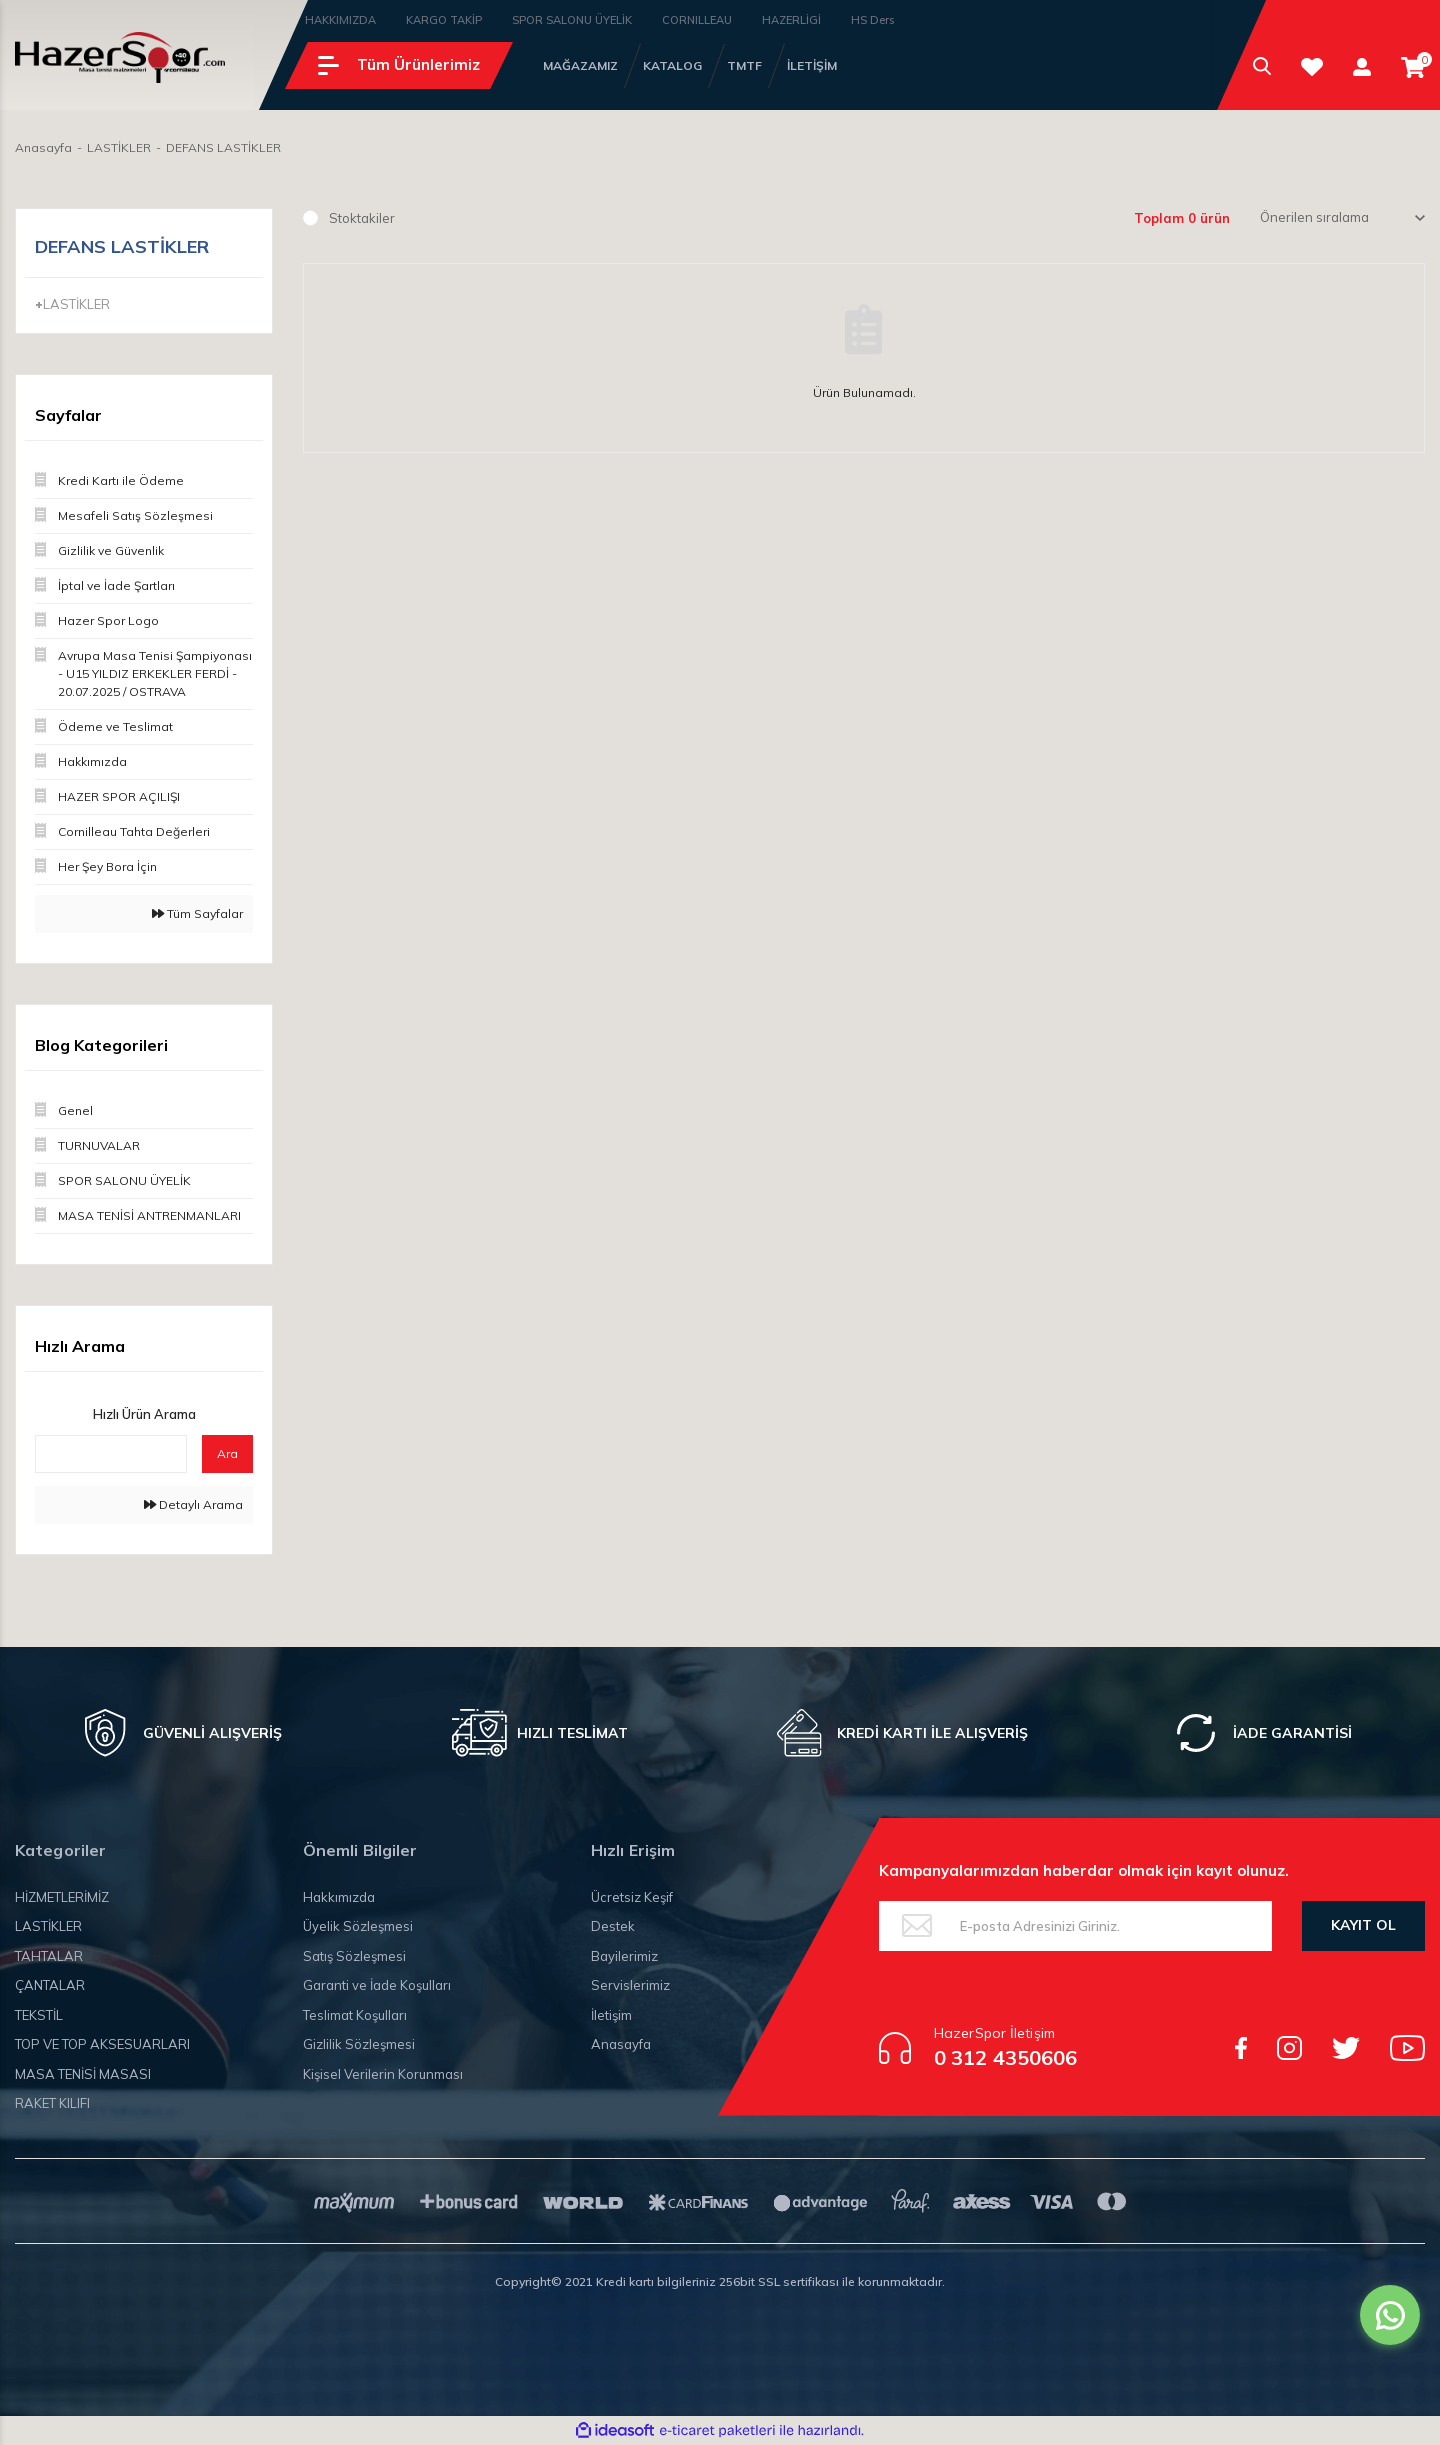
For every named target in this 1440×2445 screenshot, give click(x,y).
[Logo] (120, 57)
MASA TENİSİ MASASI (83, 2074)
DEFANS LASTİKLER (223, 147)
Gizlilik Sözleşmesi (359, 2044)
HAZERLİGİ (791, 20)
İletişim (611, 2015)
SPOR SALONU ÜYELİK (572, 20)
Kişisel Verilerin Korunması (383, 2074)
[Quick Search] (111, 1454)
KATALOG (672, 65)
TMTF (744, 65)
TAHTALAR (49, 1956)
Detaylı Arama (193, 1504)
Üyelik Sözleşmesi (358, 1926)
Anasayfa (621, 2044)
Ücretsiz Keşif (632, 1897)
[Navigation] (399, 65)
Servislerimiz (630, 1985)
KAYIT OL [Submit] (1363, 1925)
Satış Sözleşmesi (354, 1956)
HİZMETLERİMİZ (62, 1897)
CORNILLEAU (697, 20)
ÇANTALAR (50, 1985)
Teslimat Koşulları (355, 2015)
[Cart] (1413, 67)
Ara (227, 1453)
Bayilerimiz (624, 1956)
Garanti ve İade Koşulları (377, 1985)
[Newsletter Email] (1075, 1926)
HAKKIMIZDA (340, 20)
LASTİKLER (48, 1926)
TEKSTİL (39, 2015)
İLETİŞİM (812, 65)
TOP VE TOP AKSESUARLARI (102, 2044)
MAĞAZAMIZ (580, 65)
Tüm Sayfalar (197, 913)
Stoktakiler (362, 218)
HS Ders (872, 20)
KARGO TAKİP (444, 20)
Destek (613, 1926)
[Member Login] (1362, 66)
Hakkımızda (339, 1897)
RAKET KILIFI (52, 2103)
